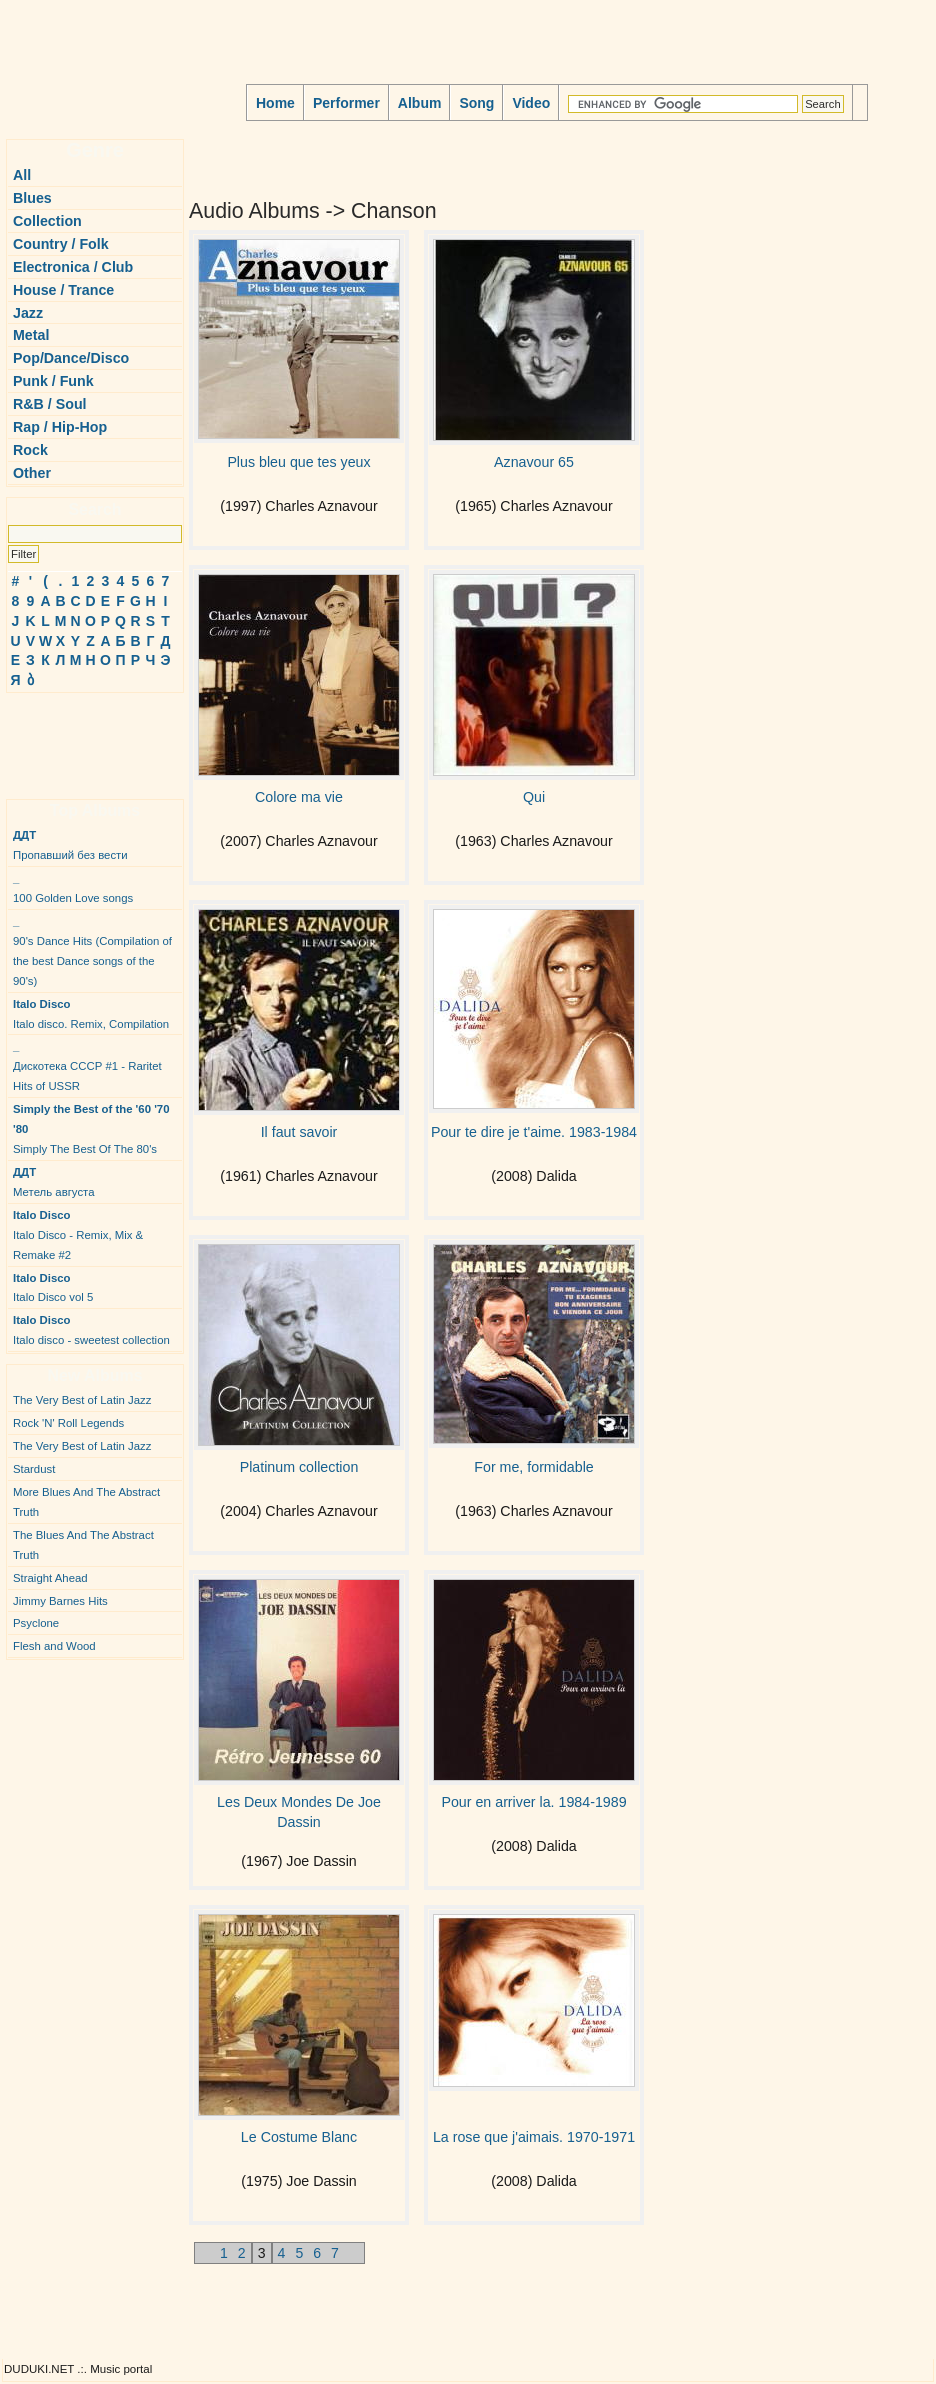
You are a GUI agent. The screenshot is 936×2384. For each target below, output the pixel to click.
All (22, 175)
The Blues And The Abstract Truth (83, 1545)
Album (420, 103)
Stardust (34, 1469)
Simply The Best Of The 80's (91, 1129)
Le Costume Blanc (299, 2137)
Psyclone (36, 1623)
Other (32, 473)
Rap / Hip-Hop (60, 427)
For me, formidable (533, 1467)
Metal (31, 335)
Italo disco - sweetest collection (91, 1330)
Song (476, 103)
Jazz (28, 313)
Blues (32, 198)
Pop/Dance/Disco (71, 358)
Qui (534, 797)
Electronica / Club (73, 267)
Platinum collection (299, 1467)
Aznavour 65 (534, 462)
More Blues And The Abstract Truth (86, 1502)
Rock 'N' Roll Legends (68, 1423)
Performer (346, 103)
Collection (47, 221)
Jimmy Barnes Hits (60, 1601)
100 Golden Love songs (73, 888)
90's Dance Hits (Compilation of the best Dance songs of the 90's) (92, 951)
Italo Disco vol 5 (53, 1288)
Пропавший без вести (70, 845)
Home (275, 103)
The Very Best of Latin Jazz (82, 1400)
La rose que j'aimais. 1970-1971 (534, 2137)
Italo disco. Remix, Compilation (91, 1014)
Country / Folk (61, 244)
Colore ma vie (299, 797)
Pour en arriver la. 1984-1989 (533, 1802)
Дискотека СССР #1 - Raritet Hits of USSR (87, 1066)
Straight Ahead (50, 1578)
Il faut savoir (299, 1132)
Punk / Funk (53, 381)
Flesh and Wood (54, 1646)
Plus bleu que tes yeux (298, 462)
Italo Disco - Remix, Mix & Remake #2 (78, 1235)
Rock (30, 450)
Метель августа (53, 1182)
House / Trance (63, 290)
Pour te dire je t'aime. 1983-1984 (534, 1132)
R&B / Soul (50, 404)
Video (531, 103)
